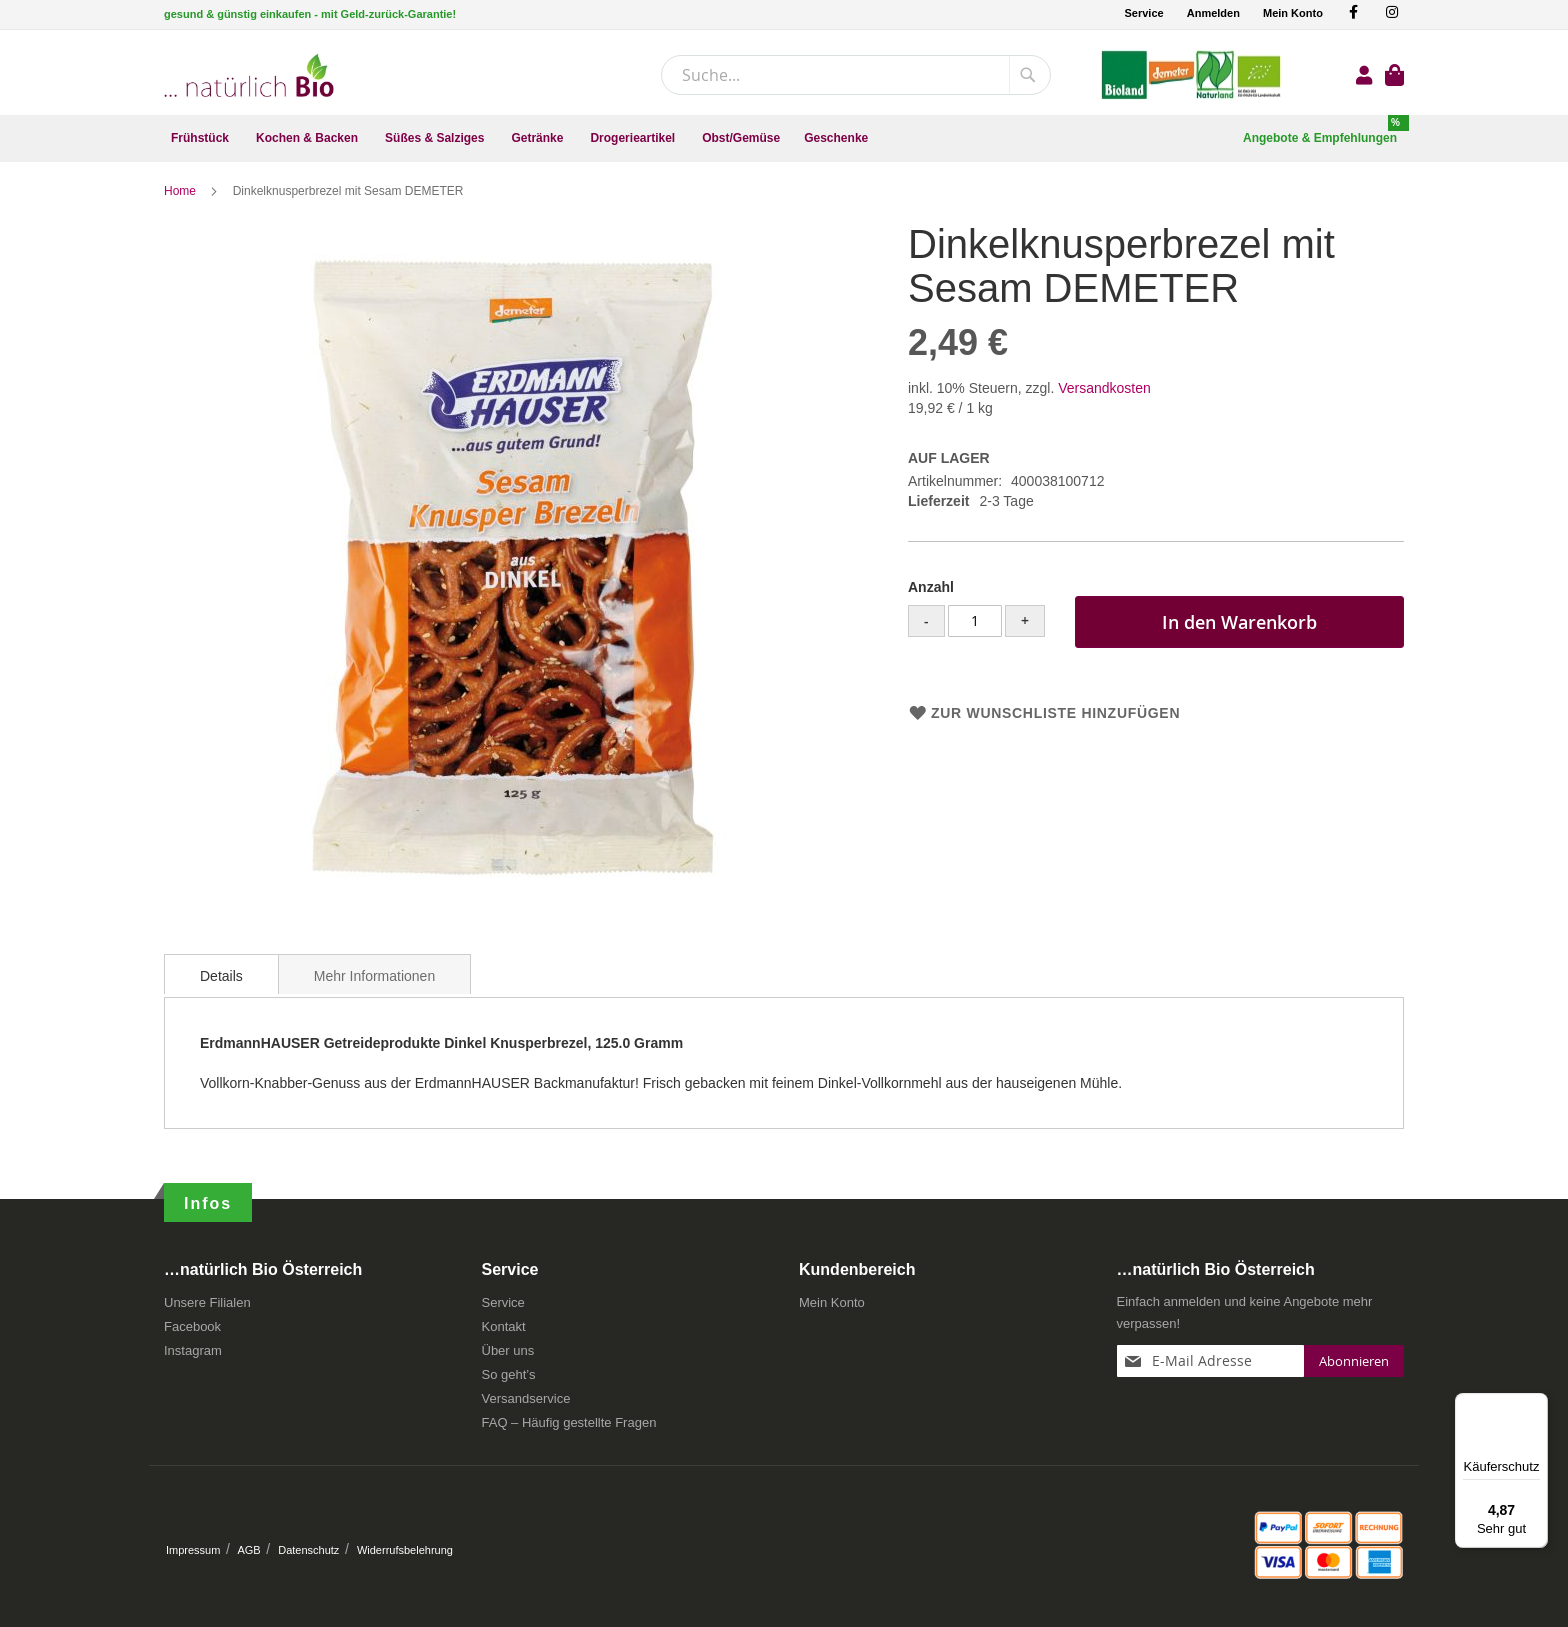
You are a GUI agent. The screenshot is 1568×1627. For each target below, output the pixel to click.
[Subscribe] (1354, 1365)
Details (221, 980)
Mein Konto (1293, 13)
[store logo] (249, 75)
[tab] (221, 978)
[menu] (784, 138)
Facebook (192, 1330)
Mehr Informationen (374, 980)
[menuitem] (201, 138)
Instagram (193, 1354)
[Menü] (1536, 1405)
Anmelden (1213, 13)
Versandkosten (1104, 392)
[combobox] (856, 75)
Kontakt (504, 1330)
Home (181, 195)
